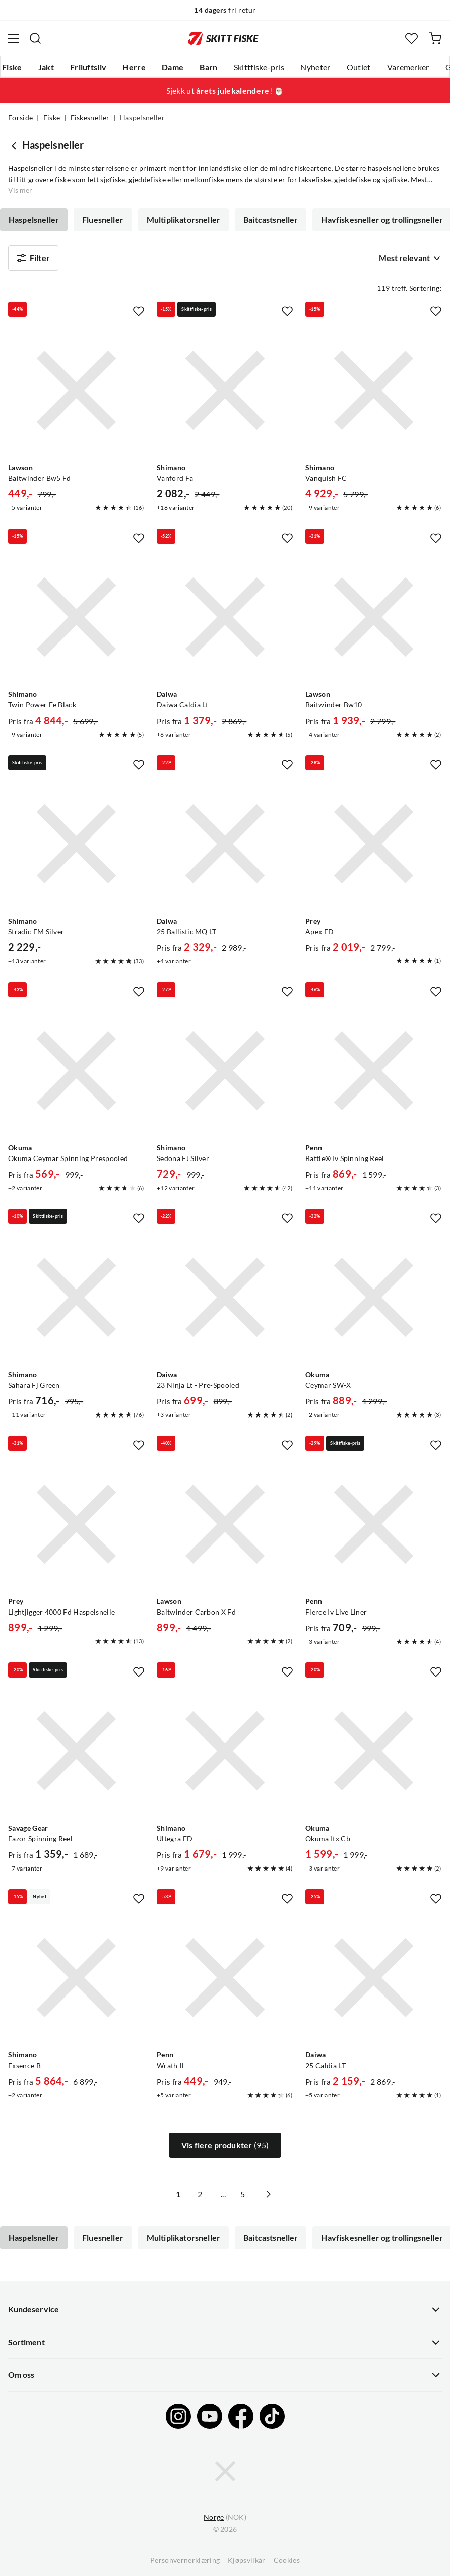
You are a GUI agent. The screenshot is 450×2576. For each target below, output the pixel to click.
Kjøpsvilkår (247, 2560)
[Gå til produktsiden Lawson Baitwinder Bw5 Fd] (76, 390)
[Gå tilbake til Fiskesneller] (15, 145)
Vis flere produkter (225, 2145)
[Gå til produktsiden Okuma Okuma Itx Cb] (373, 1751)
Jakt (46, 67)
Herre (134, 67)
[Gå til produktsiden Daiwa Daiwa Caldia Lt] (225, 617)
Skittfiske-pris (259, 67)
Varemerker (408, 67)
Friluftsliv (88, 67)
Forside (20, 118)
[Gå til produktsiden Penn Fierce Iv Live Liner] (373, 1524)
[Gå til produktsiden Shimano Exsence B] (76, 1977)
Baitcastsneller (270, 219)
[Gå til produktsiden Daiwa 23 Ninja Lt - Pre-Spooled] (225, 1297)
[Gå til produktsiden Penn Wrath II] (225, 1977)
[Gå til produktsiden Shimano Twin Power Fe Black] (76, 617)
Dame (172, 67)
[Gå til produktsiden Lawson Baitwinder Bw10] (373, 617)
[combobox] (408, 258)
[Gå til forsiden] (223, 38)
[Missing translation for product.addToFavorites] (138, 311)
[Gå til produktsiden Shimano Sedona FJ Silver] (225, 1070)
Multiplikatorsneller (183, 219)
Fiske (12, 67)
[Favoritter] (411, 38)
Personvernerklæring (185, 2560)
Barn (208, 67)
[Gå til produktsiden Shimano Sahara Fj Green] (76, 1297)
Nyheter (315, 67)
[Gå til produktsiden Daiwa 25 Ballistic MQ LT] (225, 844)
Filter (33, 258)
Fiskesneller (90, 118)
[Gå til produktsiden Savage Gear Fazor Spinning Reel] (76, 1751)
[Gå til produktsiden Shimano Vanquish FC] (373, 390)
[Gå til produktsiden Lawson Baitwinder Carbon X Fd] (225, 1524)
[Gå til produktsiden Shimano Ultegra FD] (225, 1751)
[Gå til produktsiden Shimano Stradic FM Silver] (76, 844)
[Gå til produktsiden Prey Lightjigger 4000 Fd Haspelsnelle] (76, 1524)
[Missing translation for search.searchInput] (35, 38)
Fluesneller (102, 219)
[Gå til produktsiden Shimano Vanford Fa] (225, 390)
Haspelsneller (34, 219)
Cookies (287, 2560)
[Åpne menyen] (13, 38)
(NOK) (225, 2517)
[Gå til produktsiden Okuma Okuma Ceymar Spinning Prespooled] (76, 1070)
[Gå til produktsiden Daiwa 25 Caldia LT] (373, 1977)
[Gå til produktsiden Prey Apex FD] (373, 844)
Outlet (359, 67)
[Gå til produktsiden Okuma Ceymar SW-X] (373, 1297)
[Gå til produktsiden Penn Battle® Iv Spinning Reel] (373, 1070)
